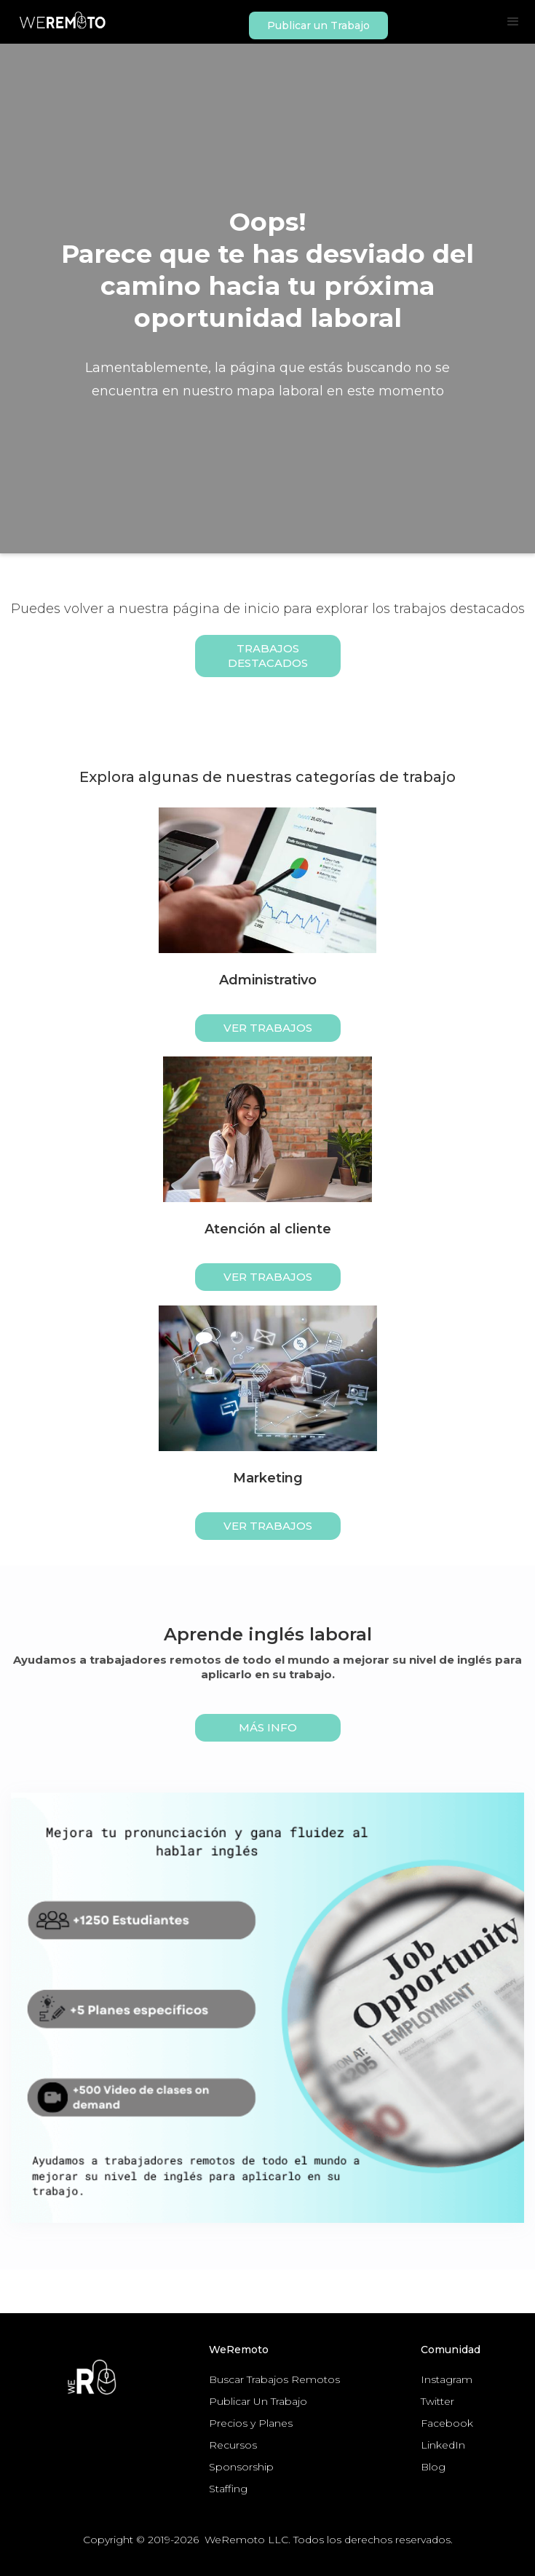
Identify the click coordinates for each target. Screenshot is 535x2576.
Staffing (228, 2488)
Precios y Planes (251, 2423)
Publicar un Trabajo (318, 25)
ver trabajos (267, 1028)
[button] (513, 22)
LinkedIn (443, 2444)
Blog (433, 2466)
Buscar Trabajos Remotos (274, 2379)
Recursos (233, 2444)
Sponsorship (241, 2466)
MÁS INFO (268, 1727)
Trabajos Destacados (268, 655)
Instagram (446, 2379)
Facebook (447, 2423)
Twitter (437, 2401)
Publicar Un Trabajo (258, 2401)
